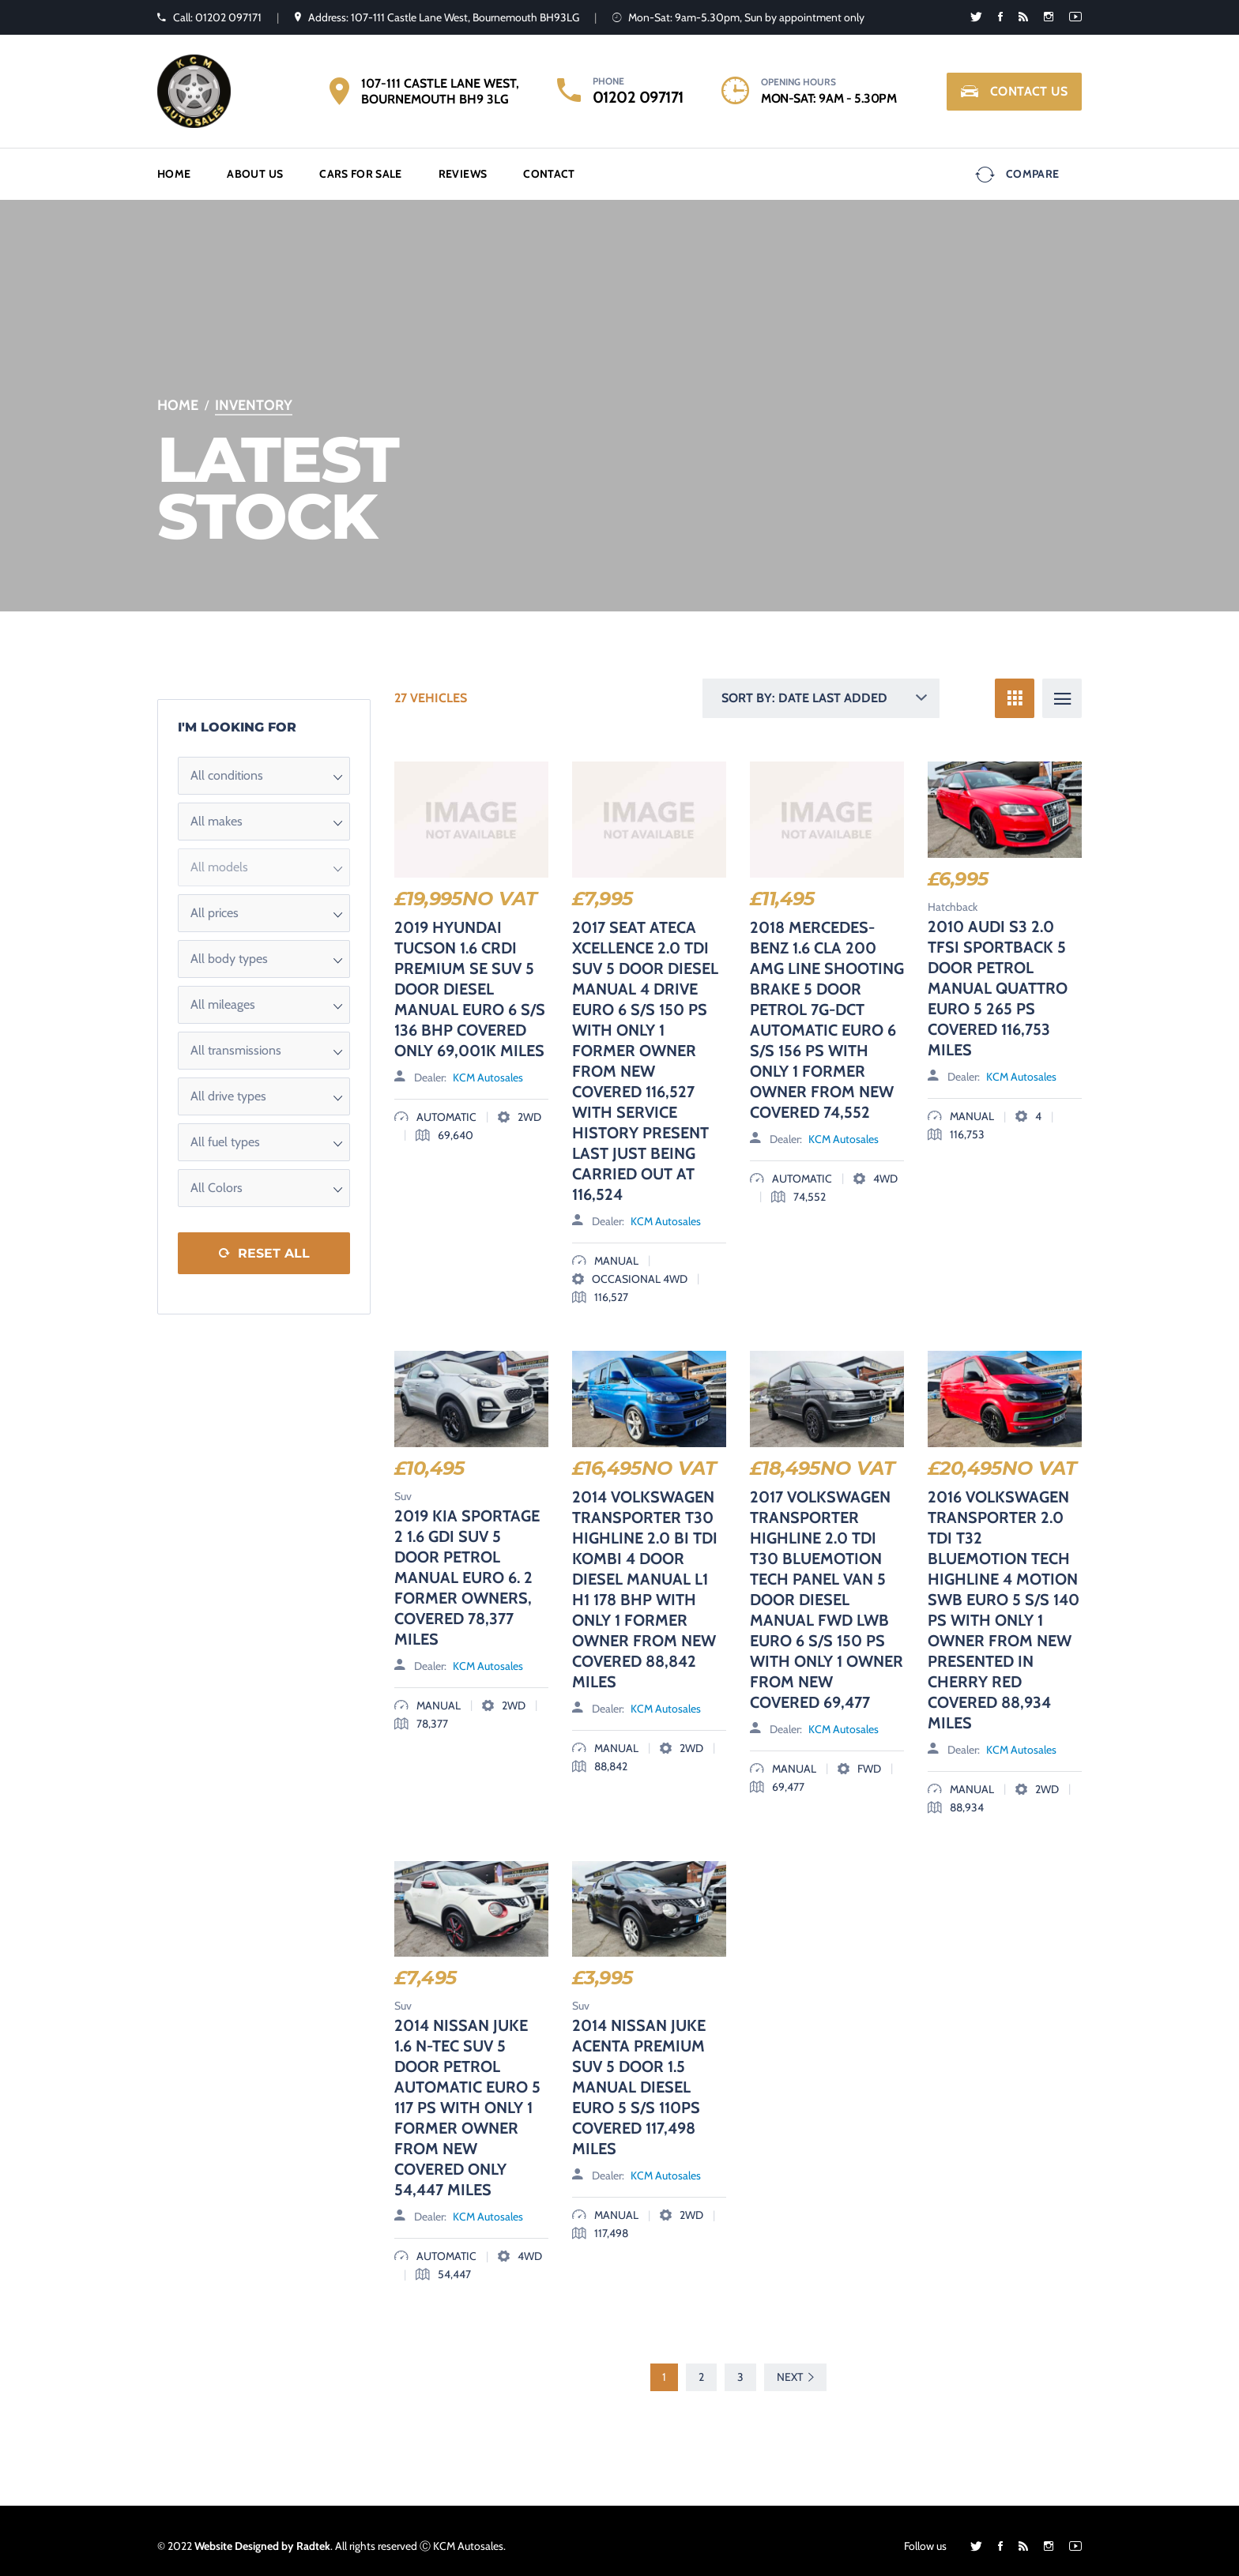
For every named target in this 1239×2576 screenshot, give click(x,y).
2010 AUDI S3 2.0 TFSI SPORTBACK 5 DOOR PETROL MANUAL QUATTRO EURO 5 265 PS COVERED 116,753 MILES (998, 977)
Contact (548, 168)
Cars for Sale (360, 168)
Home (173, 168)
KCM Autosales (488, 1066)
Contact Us (1014, 91)
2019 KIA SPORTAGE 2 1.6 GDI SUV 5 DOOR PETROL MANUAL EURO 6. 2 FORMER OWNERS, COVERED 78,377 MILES (467, 1566)
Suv (403, 1485)
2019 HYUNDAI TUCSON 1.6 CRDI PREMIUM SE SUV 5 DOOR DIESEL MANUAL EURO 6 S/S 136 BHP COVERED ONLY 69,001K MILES (469, 978)
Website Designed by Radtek (262, 2536)
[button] (264, 765)
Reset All (274, 1242)
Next (795, 2366)
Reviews (463, 168)
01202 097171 (638, 97)
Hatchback (952, 896)
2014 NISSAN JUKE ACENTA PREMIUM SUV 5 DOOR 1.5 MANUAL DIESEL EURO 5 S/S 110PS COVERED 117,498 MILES (639, 2077)
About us (255, 168)
